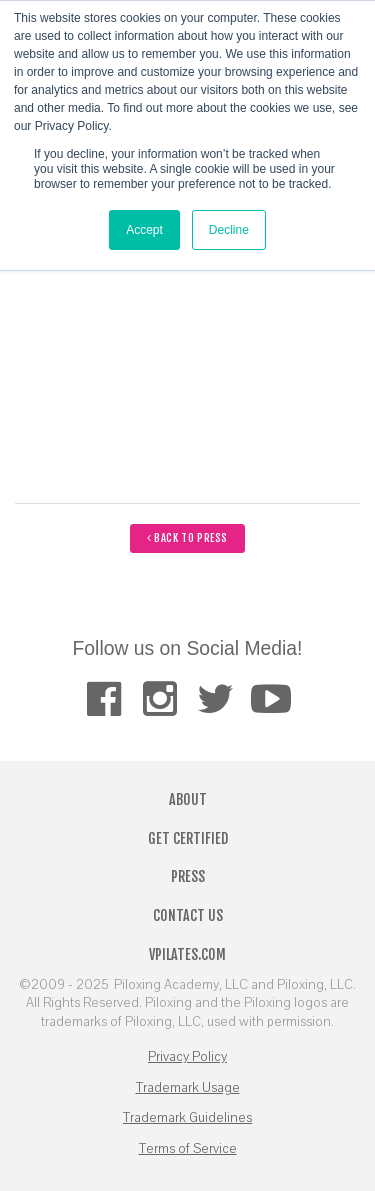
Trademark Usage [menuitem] (188, 1088)
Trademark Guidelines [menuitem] (187, 1118)
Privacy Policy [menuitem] (187, 1057)
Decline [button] (229, 230)
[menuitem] (103, 698)
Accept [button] (144, 230)
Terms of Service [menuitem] (188, 1149)
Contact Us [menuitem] (188, 915)
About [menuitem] (188, 799)
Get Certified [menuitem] (188, 838)
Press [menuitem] (188, 876)
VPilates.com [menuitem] (187, 954)
